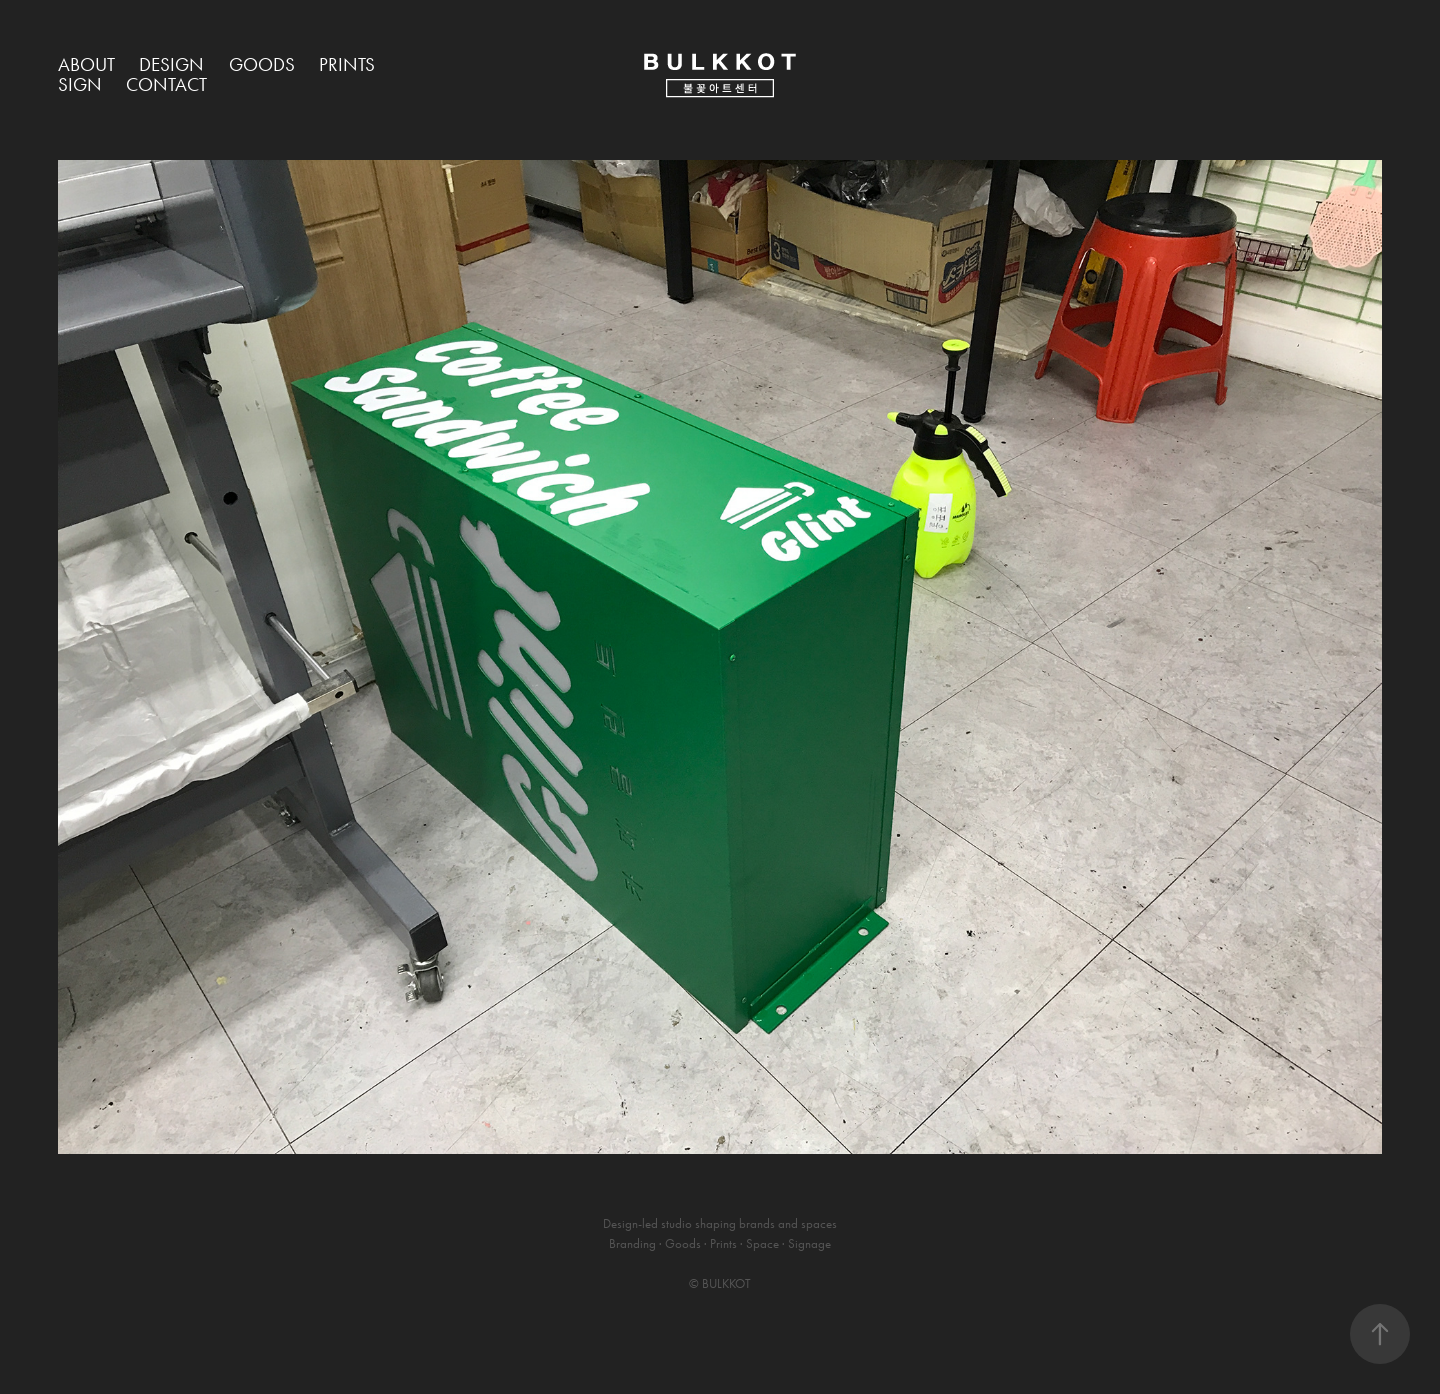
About (86, 64)
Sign (80, 84)
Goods (262, 64)
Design (171, 64)
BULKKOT (726, 1283)
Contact (166, 84)
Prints (347, 64)
